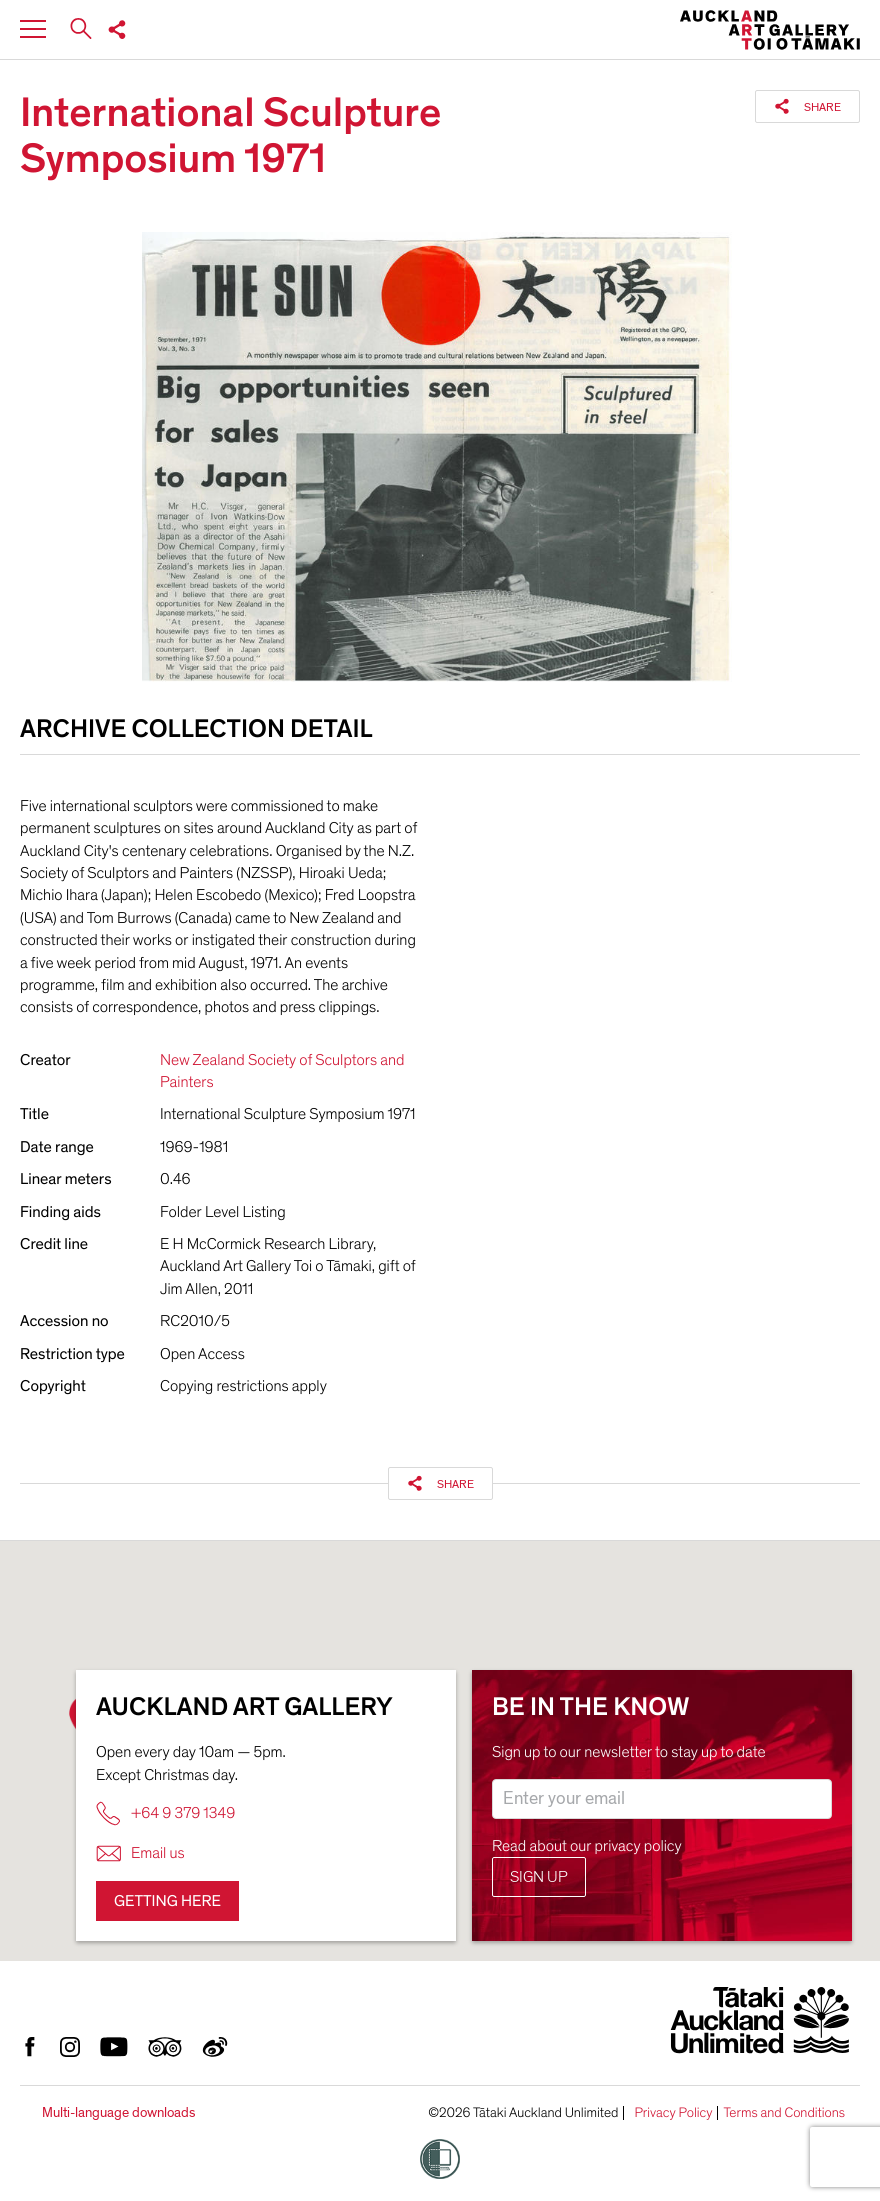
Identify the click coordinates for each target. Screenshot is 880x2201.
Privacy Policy (673, 2113)
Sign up (539, 1877)
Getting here (167, 1901)
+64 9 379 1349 (165, 1813)
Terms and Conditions (784, 2113)
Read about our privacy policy (587, 1846)
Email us (140, 1853)
